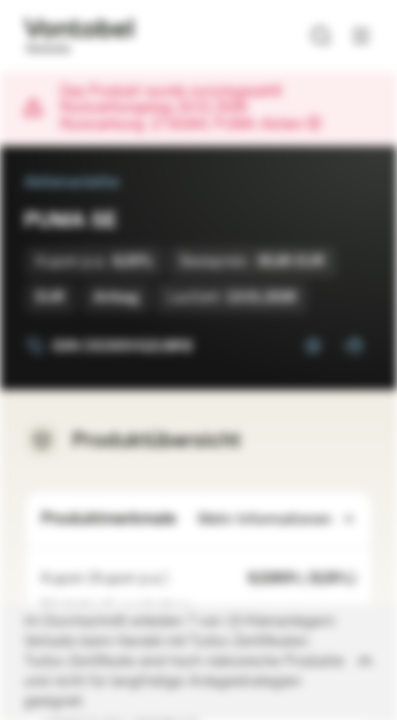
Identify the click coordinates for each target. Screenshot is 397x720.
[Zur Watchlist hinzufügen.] (313, 346)
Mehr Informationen (277, 519)
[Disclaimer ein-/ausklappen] (198, 662)
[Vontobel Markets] (78, 36)
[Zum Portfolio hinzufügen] (353, 346)
